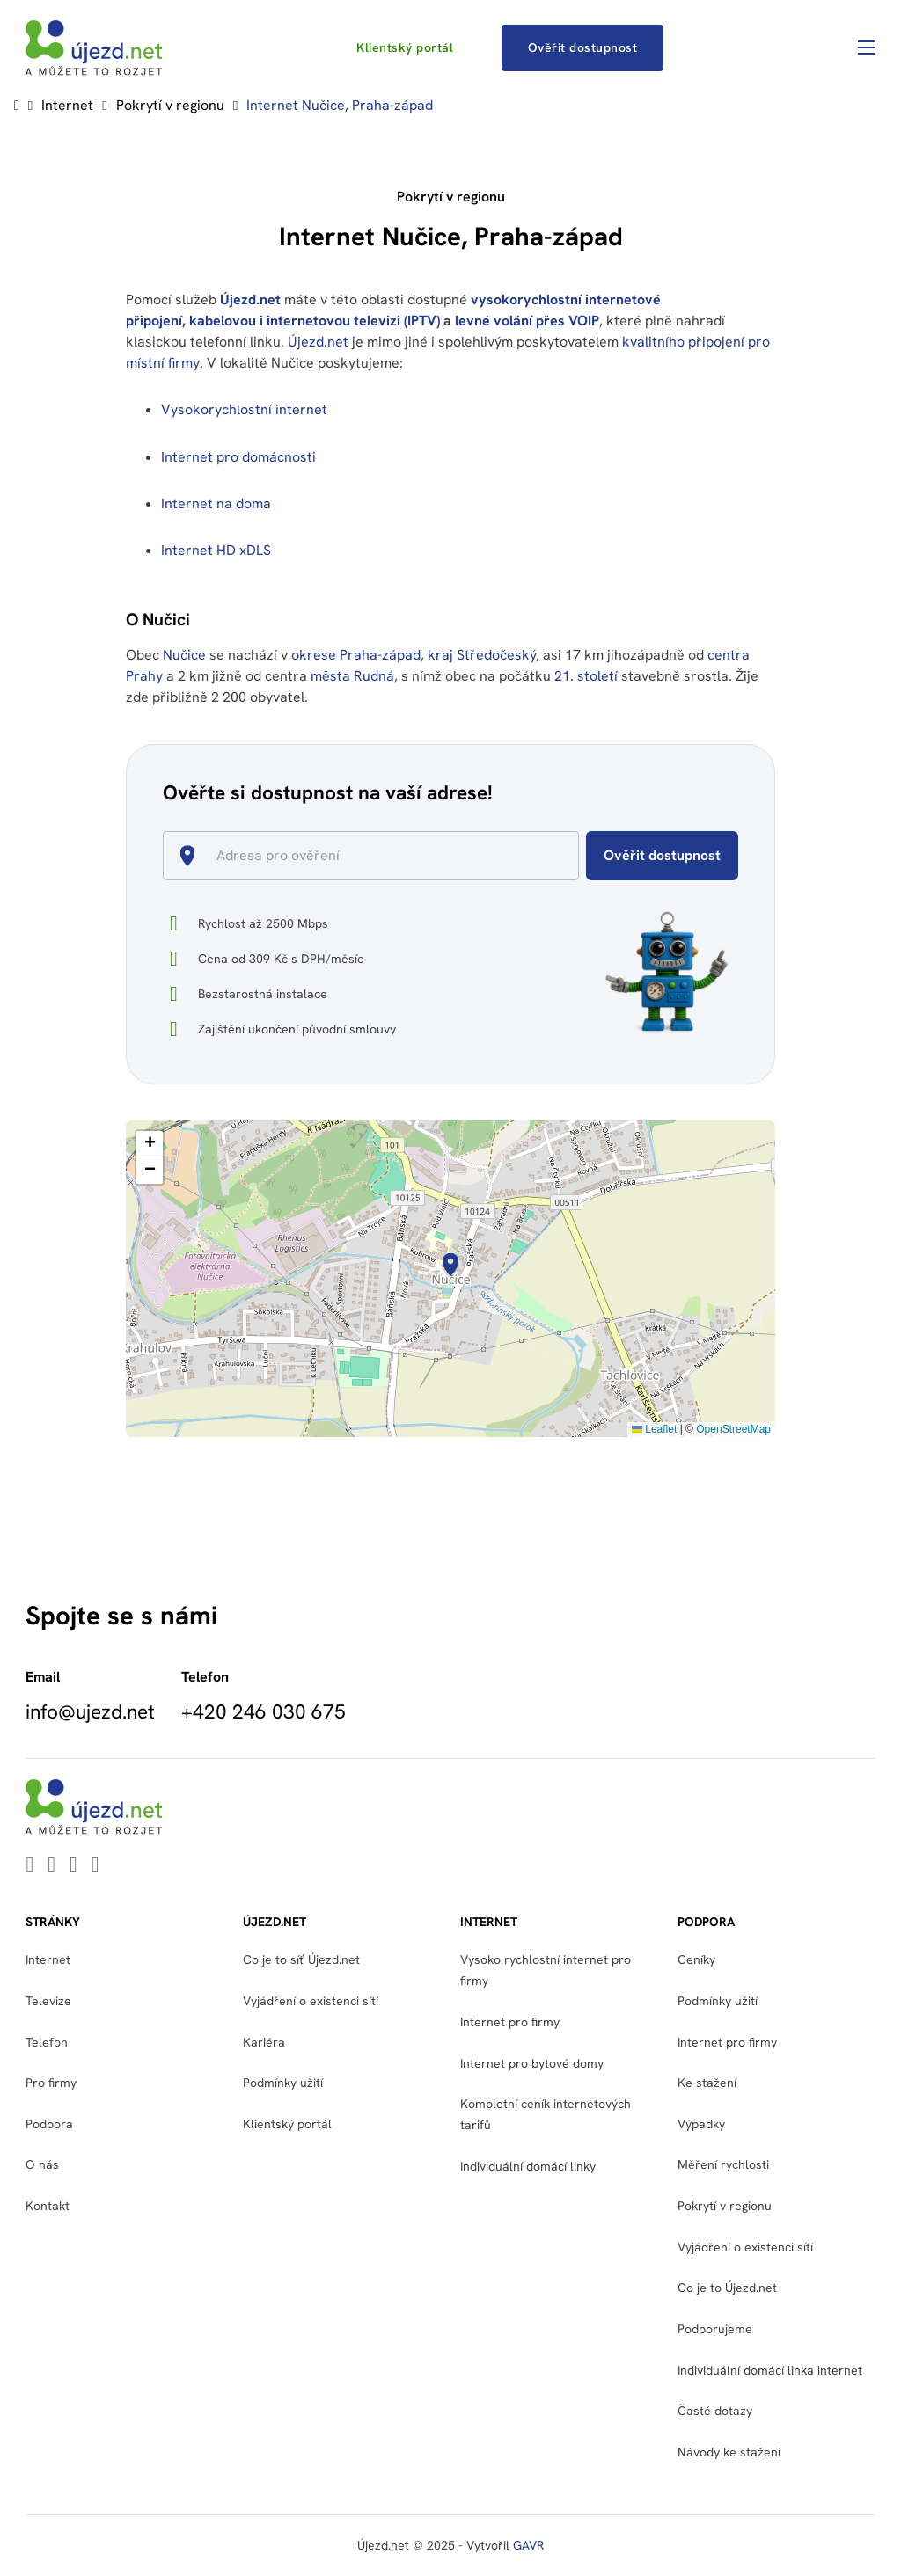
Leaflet (654, 1429)
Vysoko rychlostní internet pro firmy (545, 1970)
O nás (42, 2164)
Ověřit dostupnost (583, 47)
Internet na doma (216, 503)
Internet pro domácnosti (240, 457)
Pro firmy (51, 2083)
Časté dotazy (715, 2411)
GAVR (528, 2545)
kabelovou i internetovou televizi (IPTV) (314, 320)
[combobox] (378, 855)
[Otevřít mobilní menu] (866, 47)
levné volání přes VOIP (527, 320)
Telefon (47, 2042)
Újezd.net (250, 299)
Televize (48, 2001)
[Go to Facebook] (73, 1866)
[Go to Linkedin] (29, 1866)
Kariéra (264, 2042)
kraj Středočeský (482, 655)
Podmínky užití (283, 2083)
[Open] (571, 857)
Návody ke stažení (729, 2452)
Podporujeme (715, 2329)
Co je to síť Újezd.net (301, 1959)
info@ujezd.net (90, 1711)
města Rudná (352, 676)
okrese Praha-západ (356, 655)
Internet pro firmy (510, 2022)
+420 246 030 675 (263, 1711)
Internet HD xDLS (216, 550)
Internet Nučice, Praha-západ (339, 105)
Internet (67, 105)
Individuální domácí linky (528, 2166)
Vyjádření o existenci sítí (310, 2001)
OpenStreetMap (733, 1429)
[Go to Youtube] (51, 1866)
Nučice (184, 655)
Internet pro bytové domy (532, 2063)
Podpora (49, 2124)
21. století (586, 676)
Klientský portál (404, 47)
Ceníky (696, 1959)
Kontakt (48, 2206)
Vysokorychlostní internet (244, 409)
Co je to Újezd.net (727, 2287)
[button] (450, 1265)
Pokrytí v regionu (170, 105)
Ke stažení (707, 2083)
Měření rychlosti (723, 2164)
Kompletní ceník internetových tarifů (545, 2114)
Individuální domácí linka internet (770, 2370)
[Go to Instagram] (95, 1866)
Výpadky (701, 2124)
